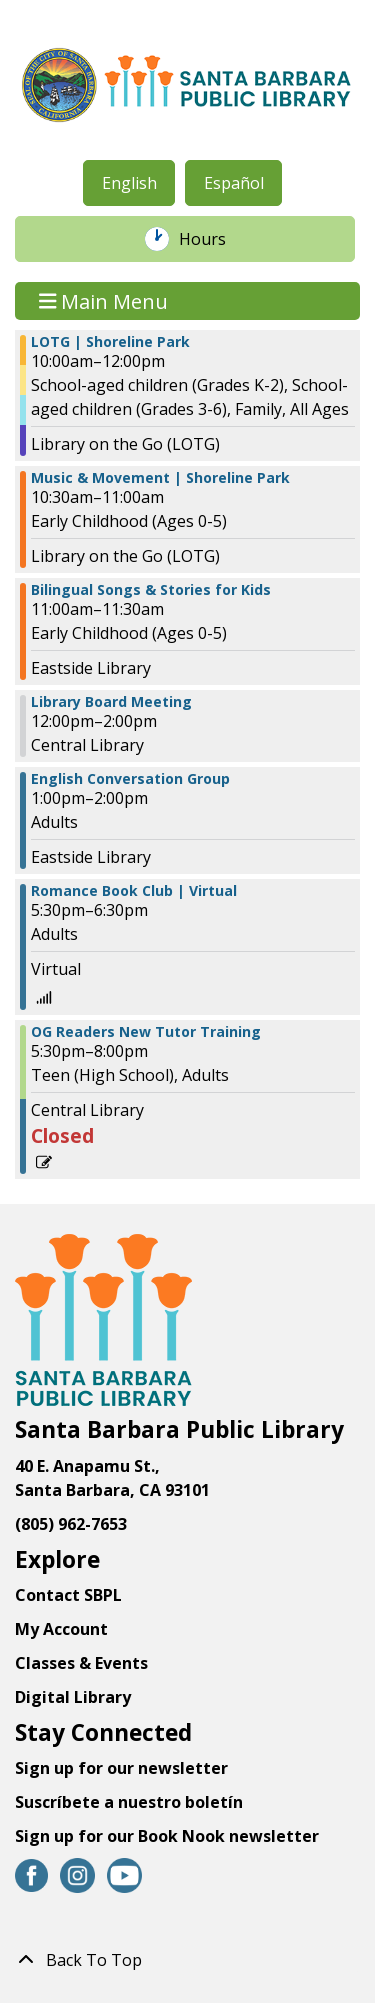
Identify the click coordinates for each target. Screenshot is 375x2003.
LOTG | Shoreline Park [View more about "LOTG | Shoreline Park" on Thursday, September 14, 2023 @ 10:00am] (110, 342)
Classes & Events (81, 1663)
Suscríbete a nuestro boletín (129, 1802)
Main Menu (104, 300)
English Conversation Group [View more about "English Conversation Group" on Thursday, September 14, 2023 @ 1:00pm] (130, 779)
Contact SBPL (68, 1595)
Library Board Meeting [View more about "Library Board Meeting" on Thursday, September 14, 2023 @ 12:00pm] (111, 702)
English (129, 183)
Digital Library (73, 1697)
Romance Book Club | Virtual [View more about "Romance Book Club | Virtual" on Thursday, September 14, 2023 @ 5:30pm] (134, 891)
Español (234, 183)
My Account (61, 1629)
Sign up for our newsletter (121, 1768)
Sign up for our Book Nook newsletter (169, 1836)
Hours (213, 239)
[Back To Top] (187, 1960)
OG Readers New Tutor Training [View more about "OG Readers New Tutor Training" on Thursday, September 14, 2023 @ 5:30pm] (146, 1032)
